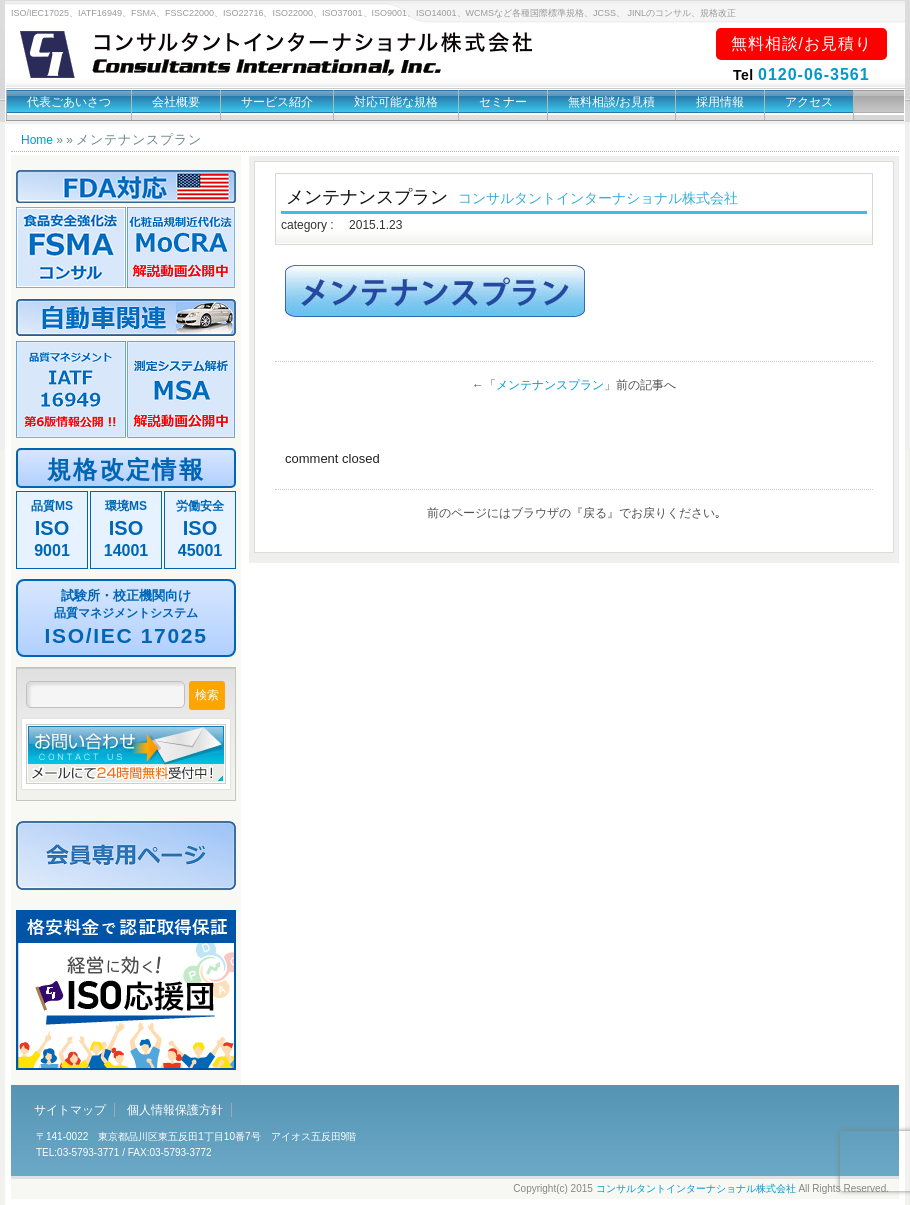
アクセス (809, 102)
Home (37, 140)
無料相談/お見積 (611, 102)
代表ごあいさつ (69, 102)
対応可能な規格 (396, 102)
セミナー (503, 102)
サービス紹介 (277, 102)
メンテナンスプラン (550, 385)
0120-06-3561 (814, 74)
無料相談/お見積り (801, 43)
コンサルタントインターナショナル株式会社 (696, 1188)
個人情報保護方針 (175, 1110)
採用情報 (720, 102)
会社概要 (176, 102)
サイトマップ (70, 1110)
